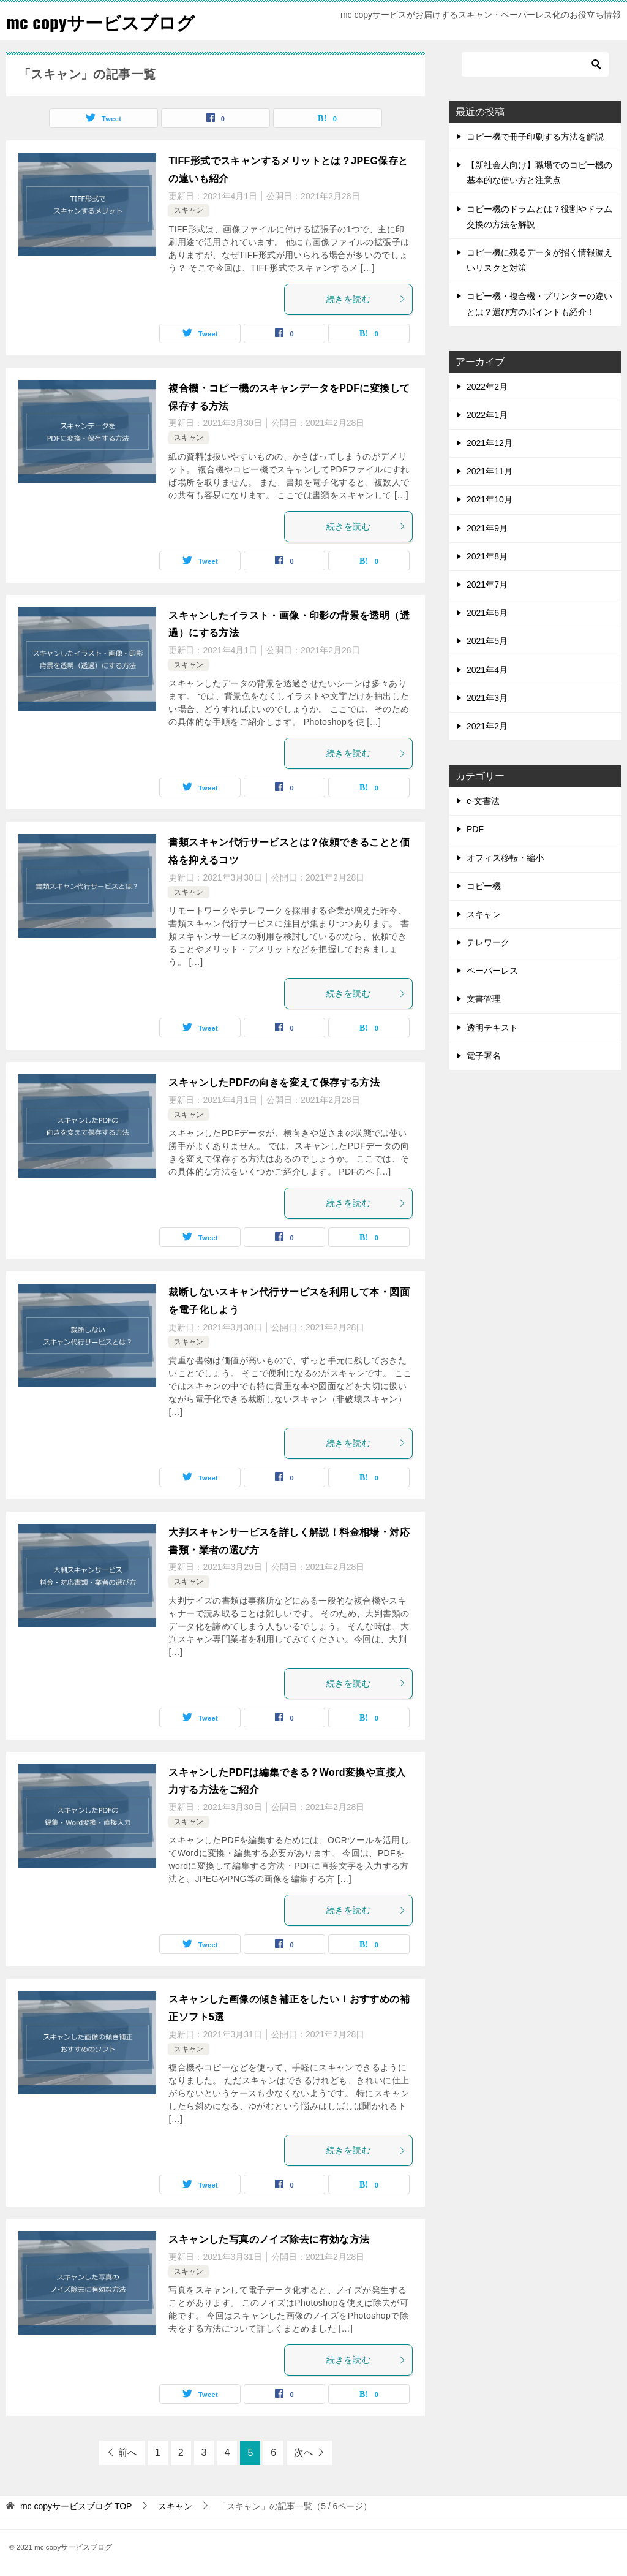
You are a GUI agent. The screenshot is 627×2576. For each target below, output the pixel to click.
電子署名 (484, 1056)
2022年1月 (487, 415)
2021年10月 (489, 499)
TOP (76, 2506)
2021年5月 (487, 641)
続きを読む (366, 299)
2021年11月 (489, 471)
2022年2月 (487, 387)
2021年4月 (487, 670)
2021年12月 (489, 443)
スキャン (188, 210)
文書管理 (484, 999)
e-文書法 (483, 801)
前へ (127, 2452)
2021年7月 (487, 584)
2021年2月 (487, 726)
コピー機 (484, 886)
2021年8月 (487, 556)
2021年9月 (487, 528)
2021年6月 (487, 613)
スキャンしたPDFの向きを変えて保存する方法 (274, 1082)
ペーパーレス (492, 970)
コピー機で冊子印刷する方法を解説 (535, 137)
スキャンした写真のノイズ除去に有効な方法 (268, 2239)
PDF (475, 829)
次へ (304, 2452)
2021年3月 (487, 698)
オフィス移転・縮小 (505, 858)
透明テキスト (492, 1027)
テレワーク (488, 942)
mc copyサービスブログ (103, 21)
